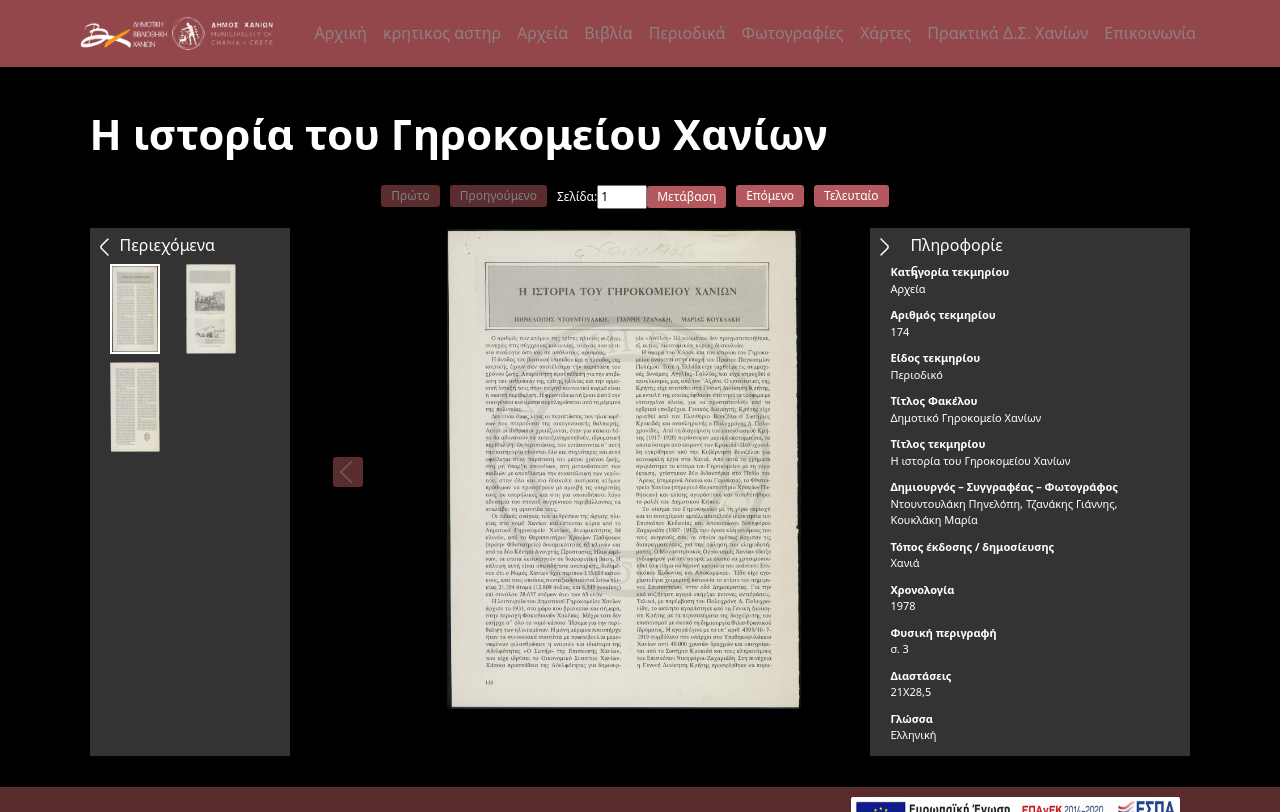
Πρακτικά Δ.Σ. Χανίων (1007, 33)
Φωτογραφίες (792, 33)
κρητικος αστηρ (442, 33)
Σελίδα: (577, 196)
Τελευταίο (851, 195)
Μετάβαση (686, 196)
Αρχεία (542, 33)
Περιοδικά (687, 33)
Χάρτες (885, 33)
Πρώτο (410, 195)
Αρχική (341, 33)
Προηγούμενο (498, 195)
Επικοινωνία (1150, 33)
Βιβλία (608, 33)
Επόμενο (770, 195)
